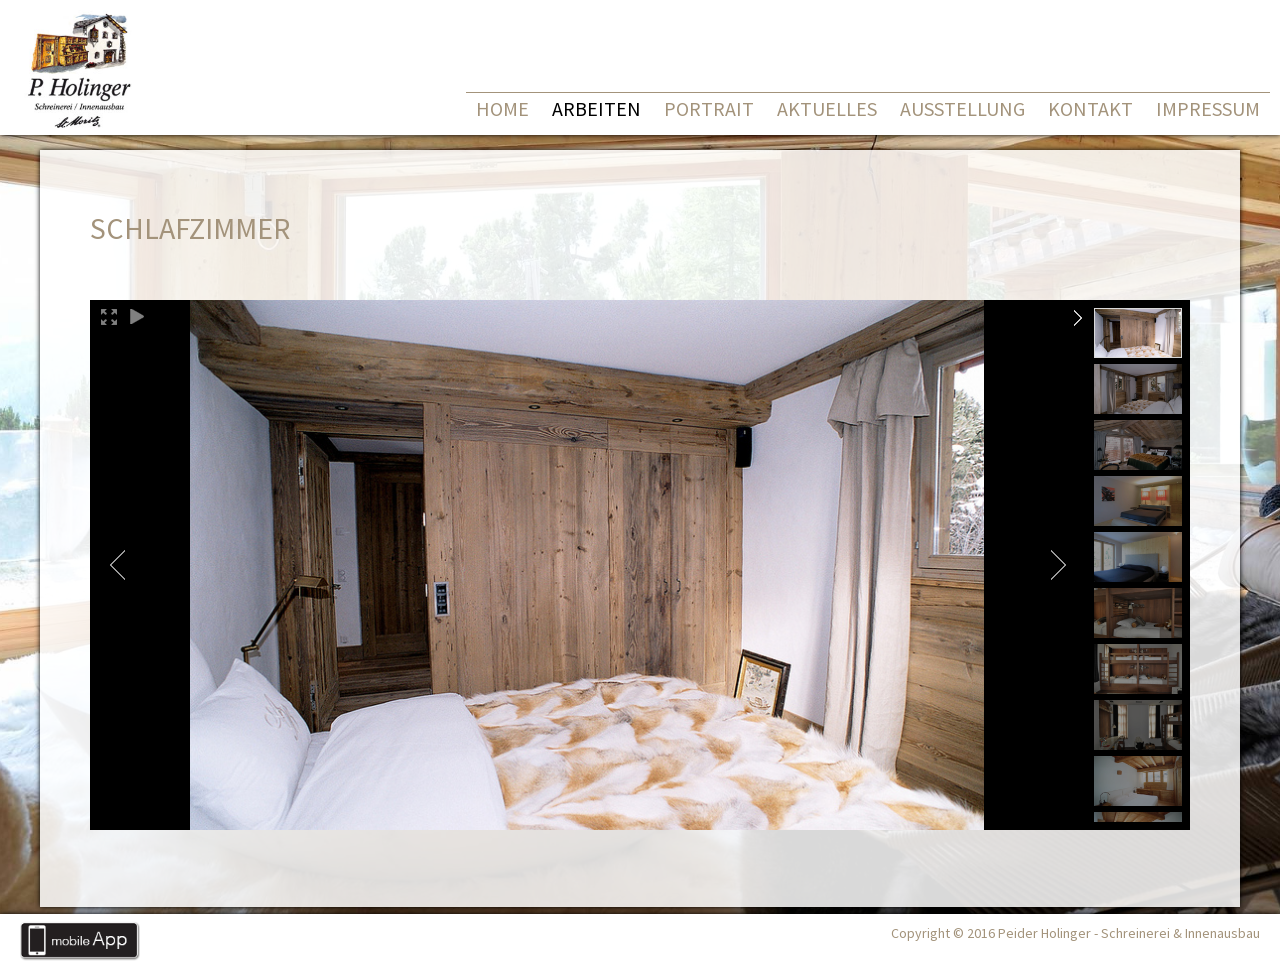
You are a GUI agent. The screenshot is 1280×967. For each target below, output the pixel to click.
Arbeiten (596, 108)
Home (502, 108)
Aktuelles (827, 108)
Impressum (1208, 108)
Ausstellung (962, 108)
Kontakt (1090, 108)
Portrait (709, 108)
